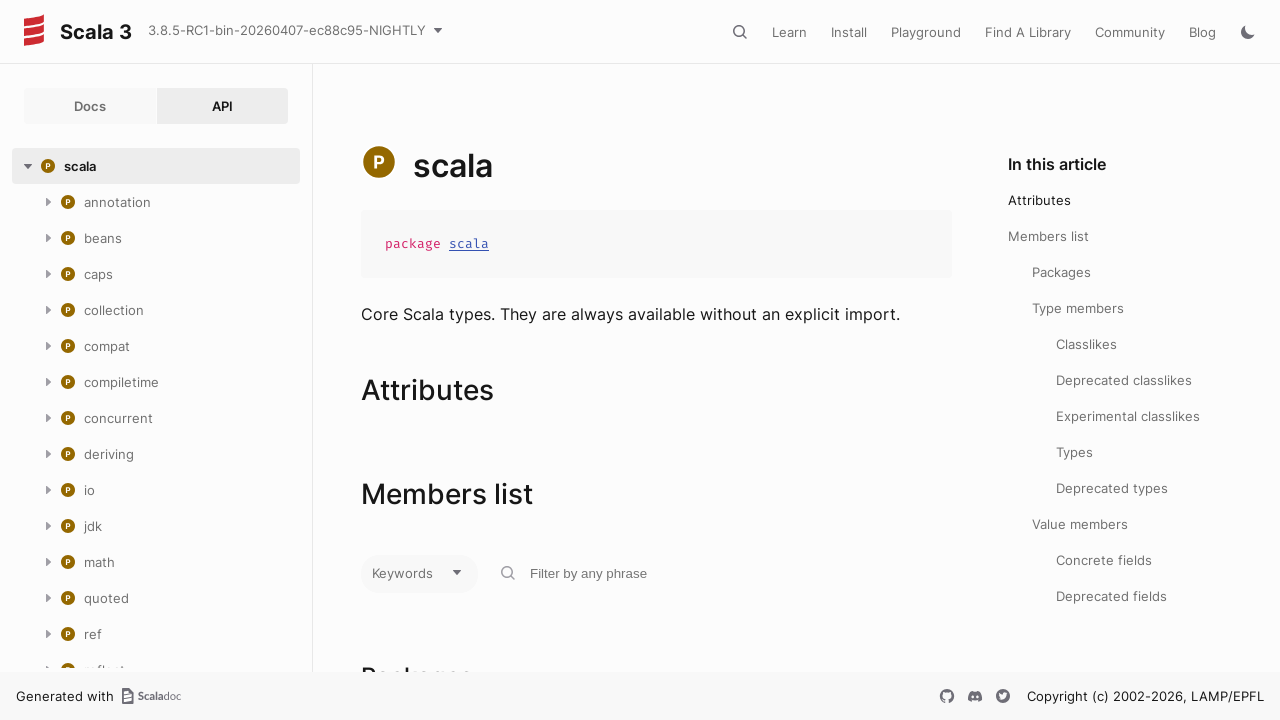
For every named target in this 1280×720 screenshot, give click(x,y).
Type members (1078, 308)
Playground (926, 32)
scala (469, 243)
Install (849, 32)
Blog (1202, 32)
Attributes (1039, 200)
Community (1130, 32)
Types (1074, 452)
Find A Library (1028, 32)
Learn (789, 32)
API (222, 106)
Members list (1048, 236)
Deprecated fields (1111, 596)
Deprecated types (1112, 488)
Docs (90, 106)
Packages (1061, 272)
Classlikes (1086, 344)
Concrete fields (1104, 560)
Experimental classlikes (1128, 416)
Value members (1080, 524)
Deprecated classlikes (1124, 380)
